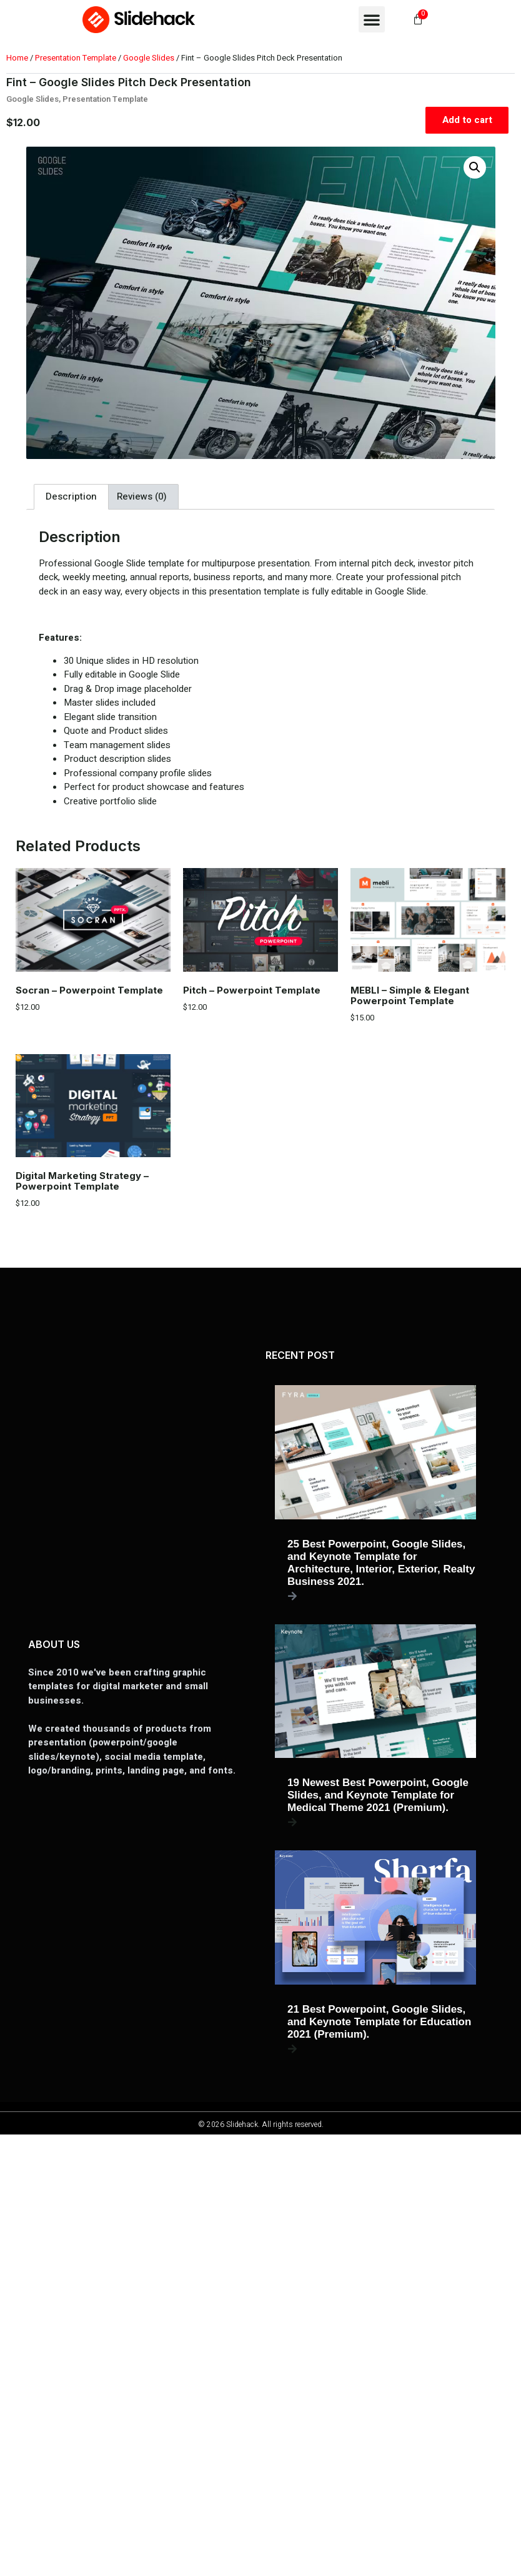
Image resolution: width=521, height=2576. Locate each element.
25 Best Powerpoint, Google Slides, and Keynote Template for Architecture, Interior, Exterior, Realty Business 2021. (381, 1562)
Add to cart (467, 120)
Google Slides (148, 58)
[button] (372, 19)
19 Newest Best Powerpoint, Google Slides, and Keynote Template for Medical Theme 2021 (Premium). (378, 1795)
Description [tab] (71, 496)
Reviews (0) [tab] (142, 496)
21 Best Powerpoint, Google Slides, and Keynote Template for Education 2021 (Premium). (379, 2021)
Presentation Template (75, 58)
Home (17, 58)
